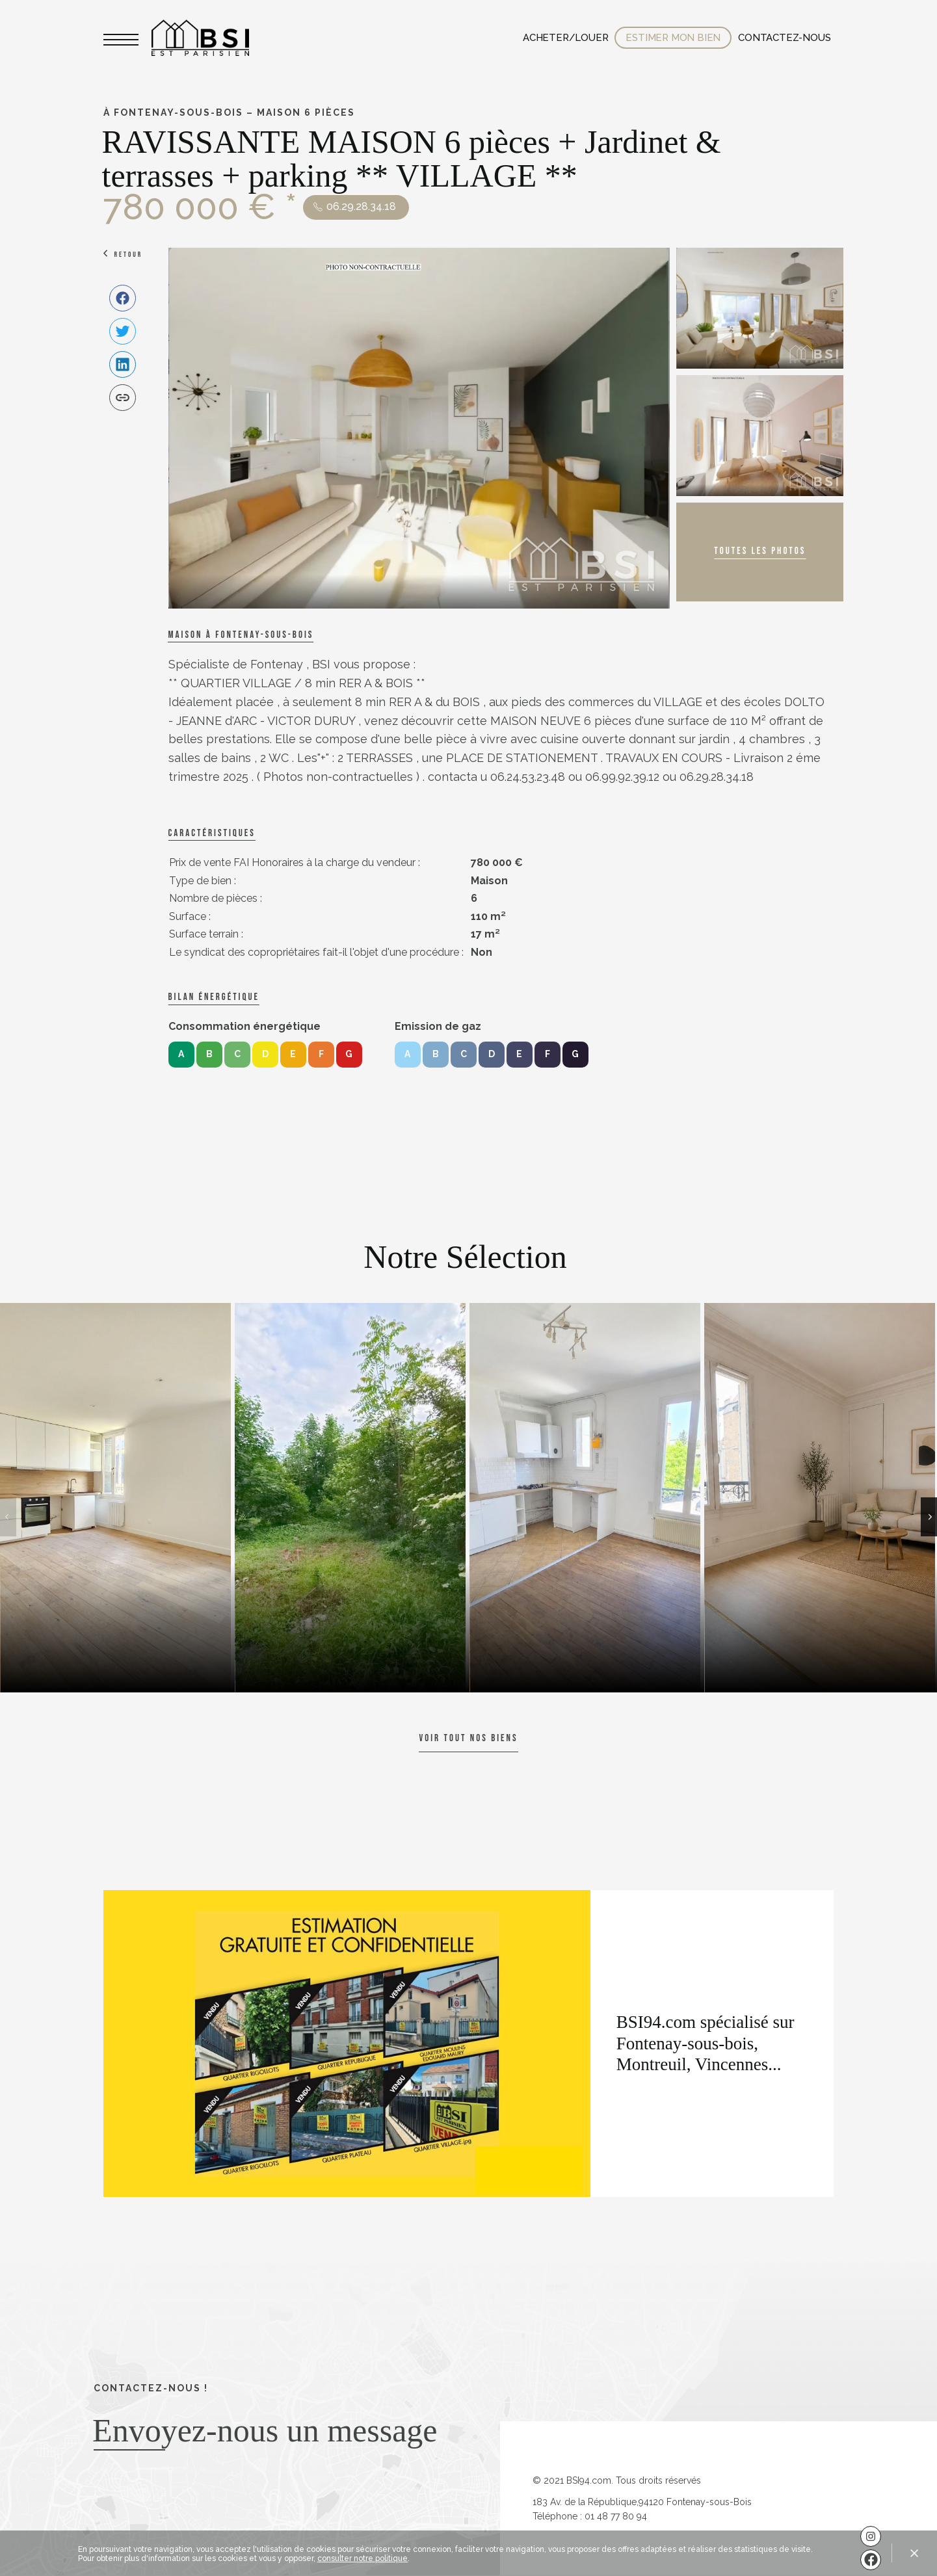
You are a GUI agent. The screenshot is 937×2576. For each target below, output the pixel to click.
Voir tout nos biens (468, 1738)
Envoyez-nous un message (264, 2430)
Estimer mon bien (673, 38)
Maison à (241, 635)
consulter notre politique (362, 2558)
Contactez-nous (784, 38)
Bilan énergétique (213, 997)
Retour (128, 254)
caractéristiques (212, 833)
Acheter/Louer (565, 38)
